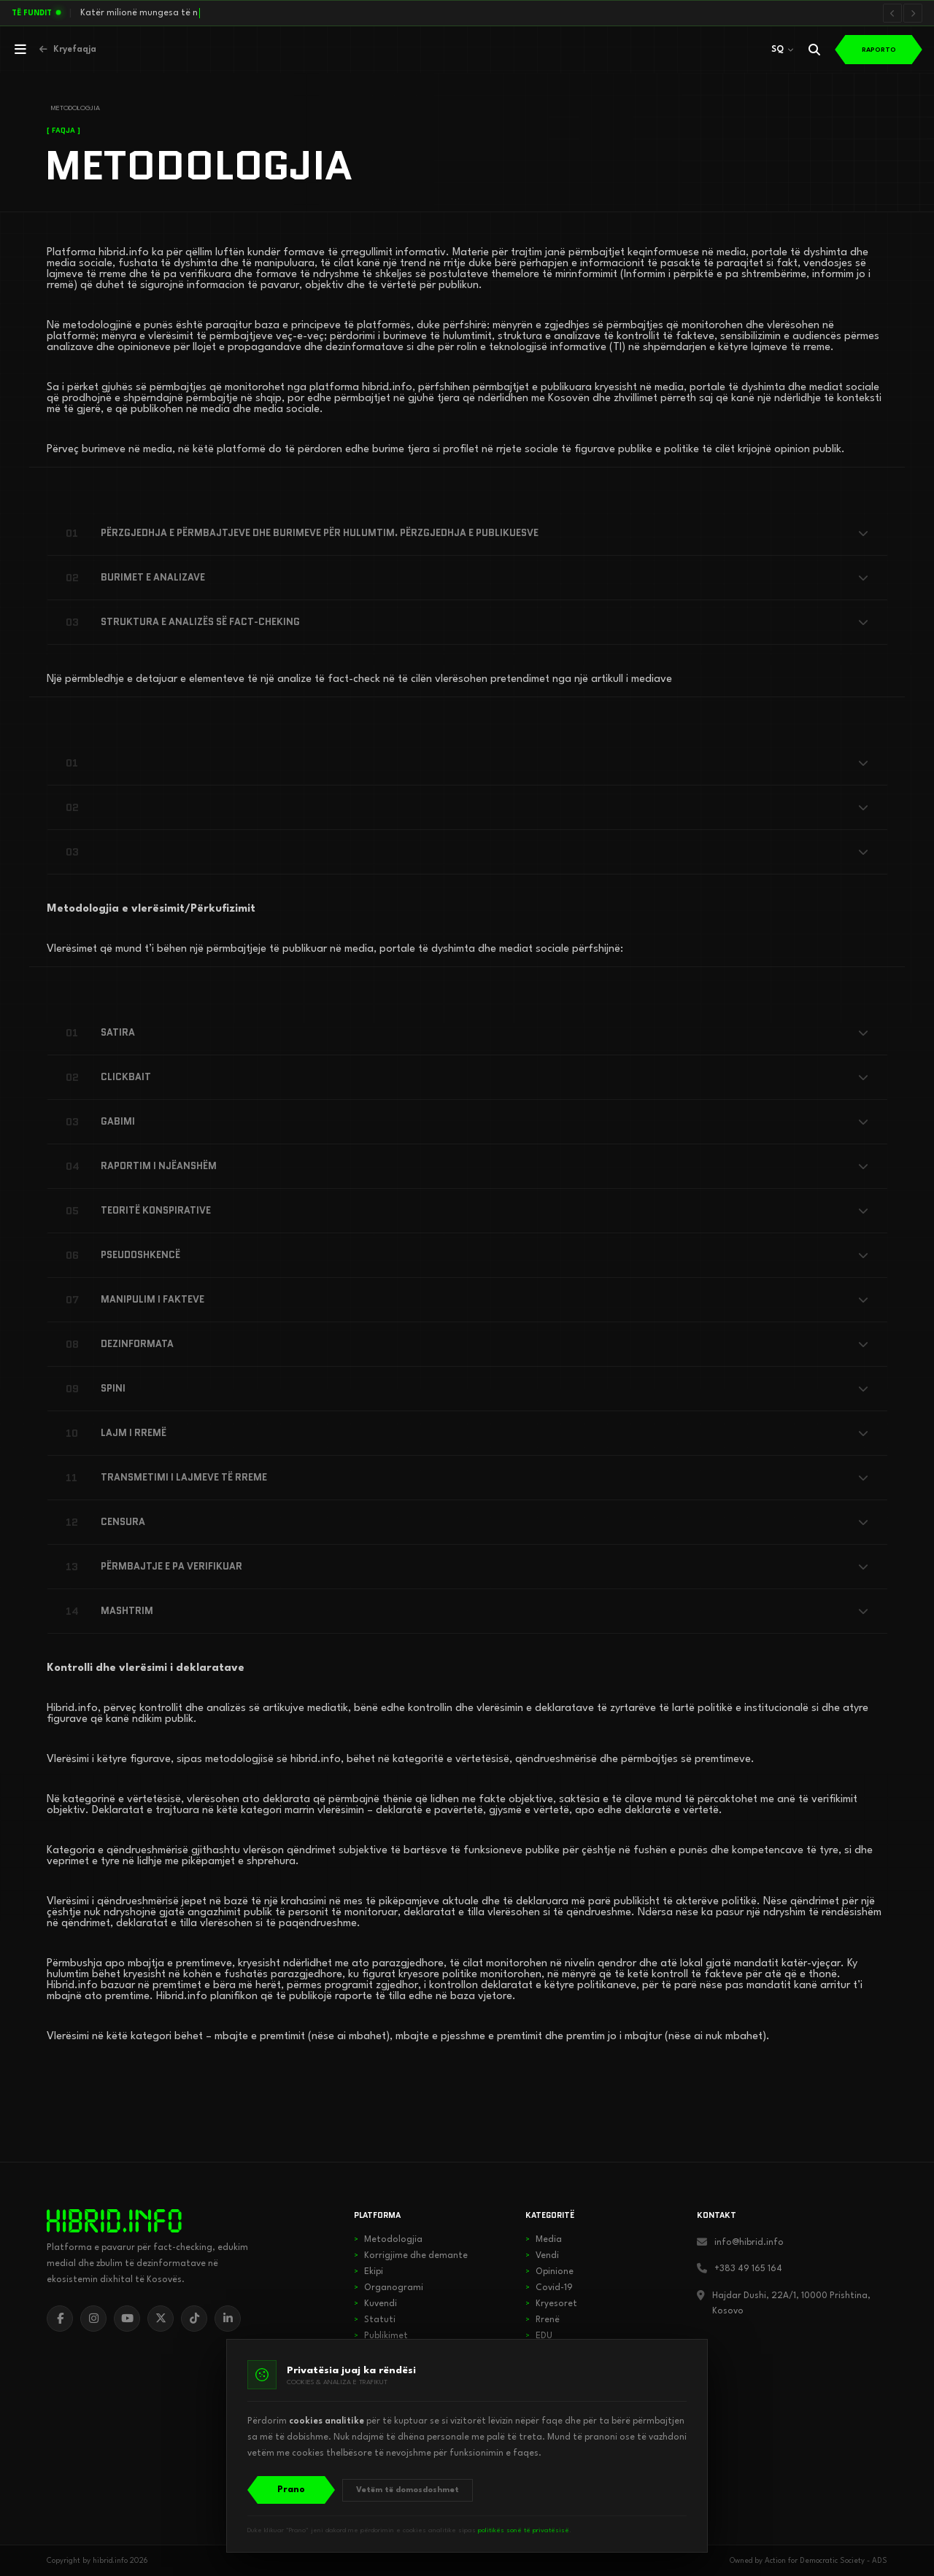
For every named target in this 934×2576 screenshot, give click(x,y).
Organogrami (388, 2288)
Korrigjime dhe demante (411, 2255)
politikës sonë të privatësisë (523, 2530)
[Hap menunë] (20, 49)
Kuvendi (375, 2304)
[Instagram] (93, 2318)
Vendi (542, 2255)
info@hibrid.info (749, 2242)
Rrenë (542, 2320)
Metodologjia (388, 2239)
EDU (538, 2336)
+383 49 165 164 (748, 2269)
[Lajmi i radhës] (912, 13)
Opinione (549, 2271)
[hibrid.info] (114, 2220)
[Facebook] (60, 2318)
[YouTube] (127, 2318)
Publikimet (381, 2336)
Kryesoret (551, 2304)
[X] (160, 2318)
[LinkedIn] (228, 2318)
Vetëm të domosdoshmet (407, 2490)
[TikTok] (194, 2318)
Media (543, 2239)
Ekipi (368, 2271)
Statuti (374, 2320)
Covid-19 (549, 2288)
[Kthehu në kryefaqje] (67, 49)
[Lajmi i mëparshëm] (892, 13)
